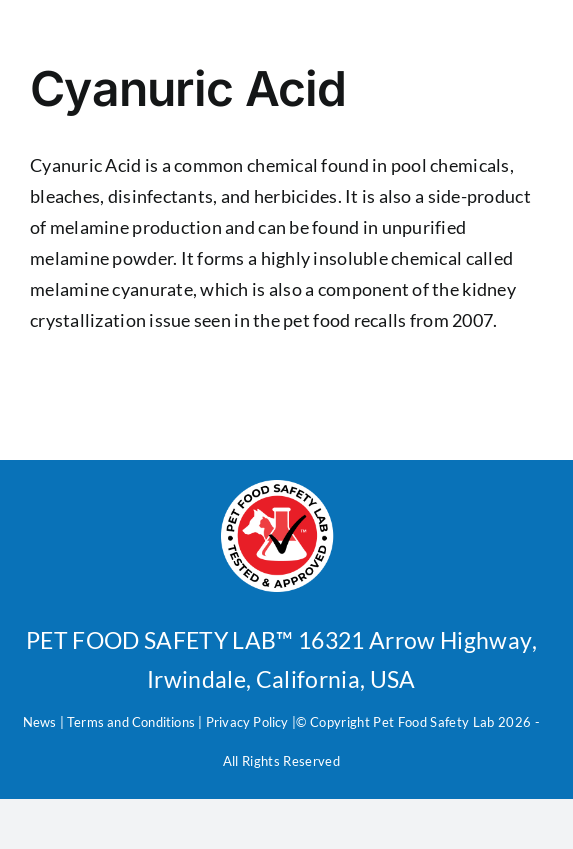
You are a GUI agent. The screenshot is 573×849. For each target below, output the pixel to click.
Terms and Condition (128, 722)
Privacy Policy (246, 722)
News (40, 722)
